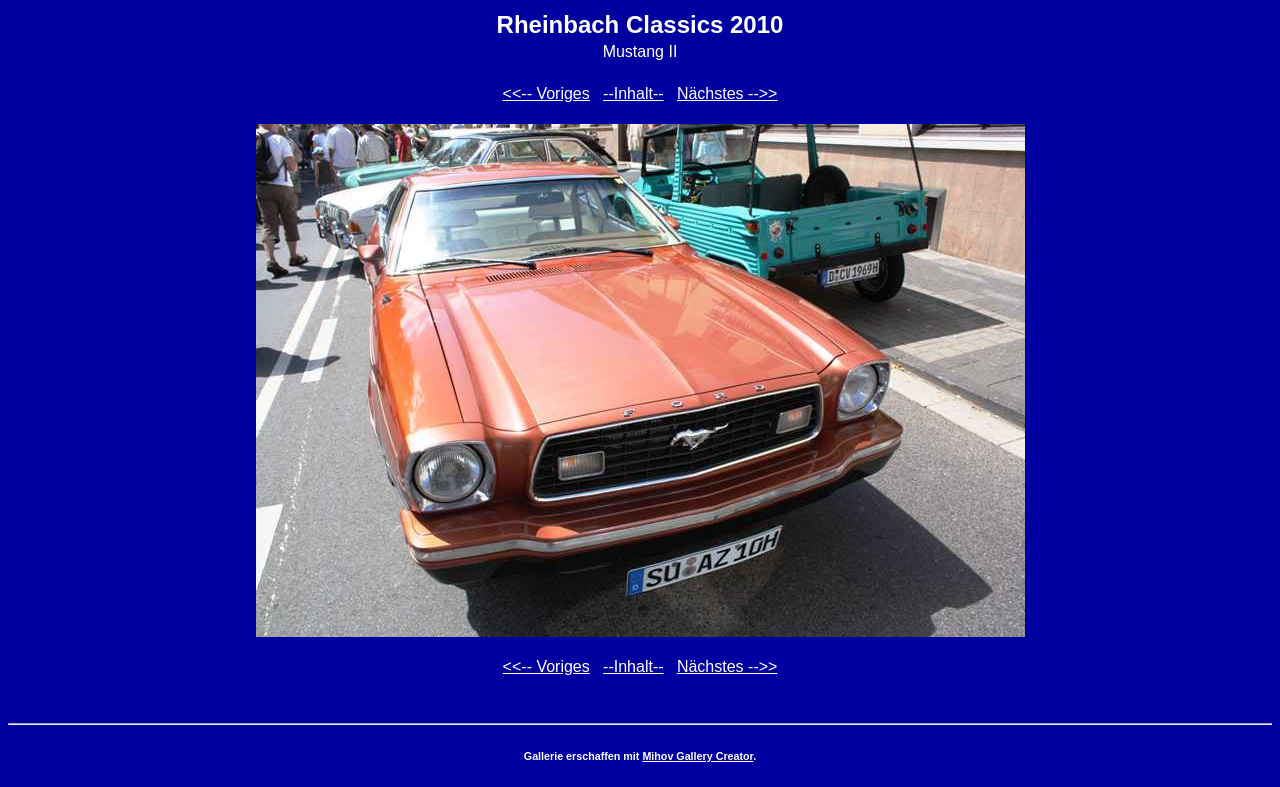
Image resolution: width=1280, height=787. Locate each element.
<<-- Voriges (546, 93)
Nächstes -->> (727, 93)
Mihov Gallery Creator (697, 756)
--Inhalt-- (633, 93)
